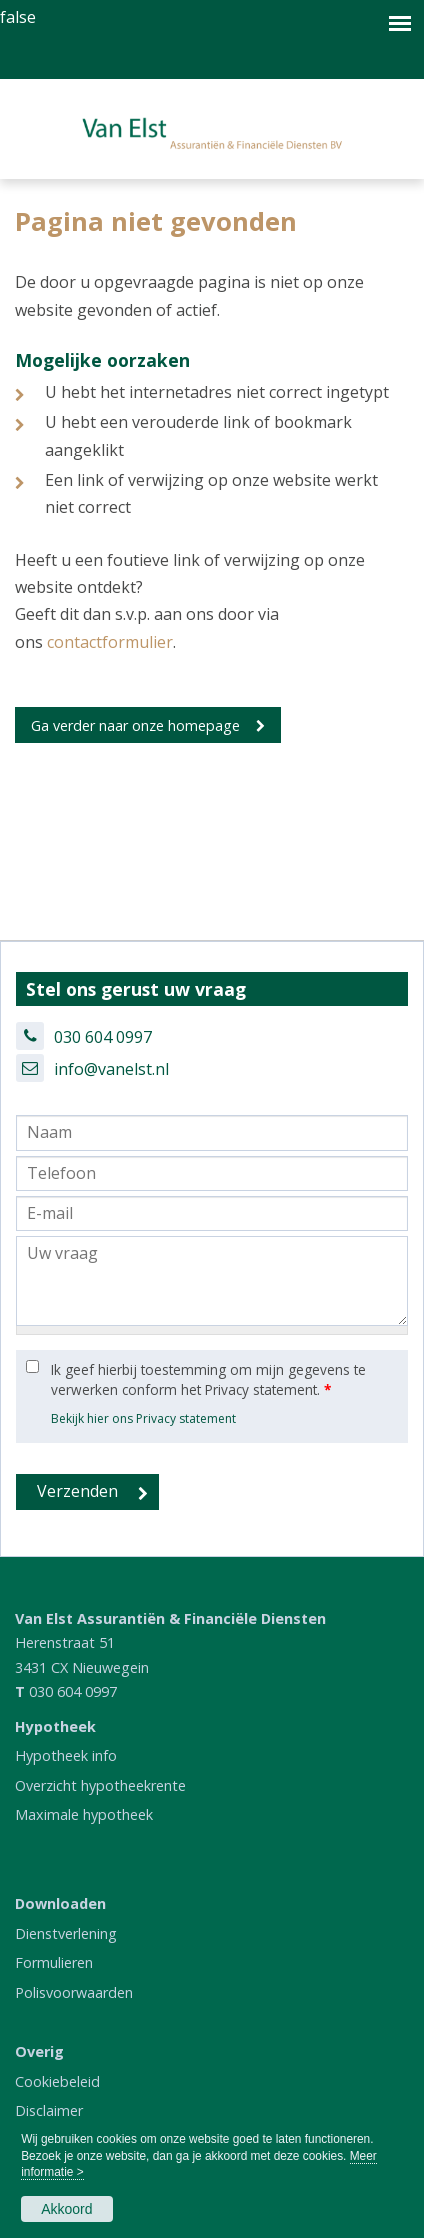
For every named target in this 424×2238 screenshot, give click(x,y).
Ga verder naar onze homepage (135, 725)
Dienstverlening (66, 1933)
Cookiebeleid (57, 2081)
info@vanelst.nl (111, 1069)
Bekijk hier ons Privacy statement (143, 1418)
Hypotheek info (66, 1755)
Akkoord (66, 2209)
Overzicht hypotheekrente (100, 1785)
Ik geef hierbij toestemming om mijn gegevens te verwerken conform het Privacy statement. (208, 1379)
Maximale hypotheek (84, 1814)
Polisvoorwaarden (74, 1992)
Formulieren (54, 1962)
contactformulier (110, 642)
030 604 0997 (103, 1037)
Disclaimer (49, 2110)
